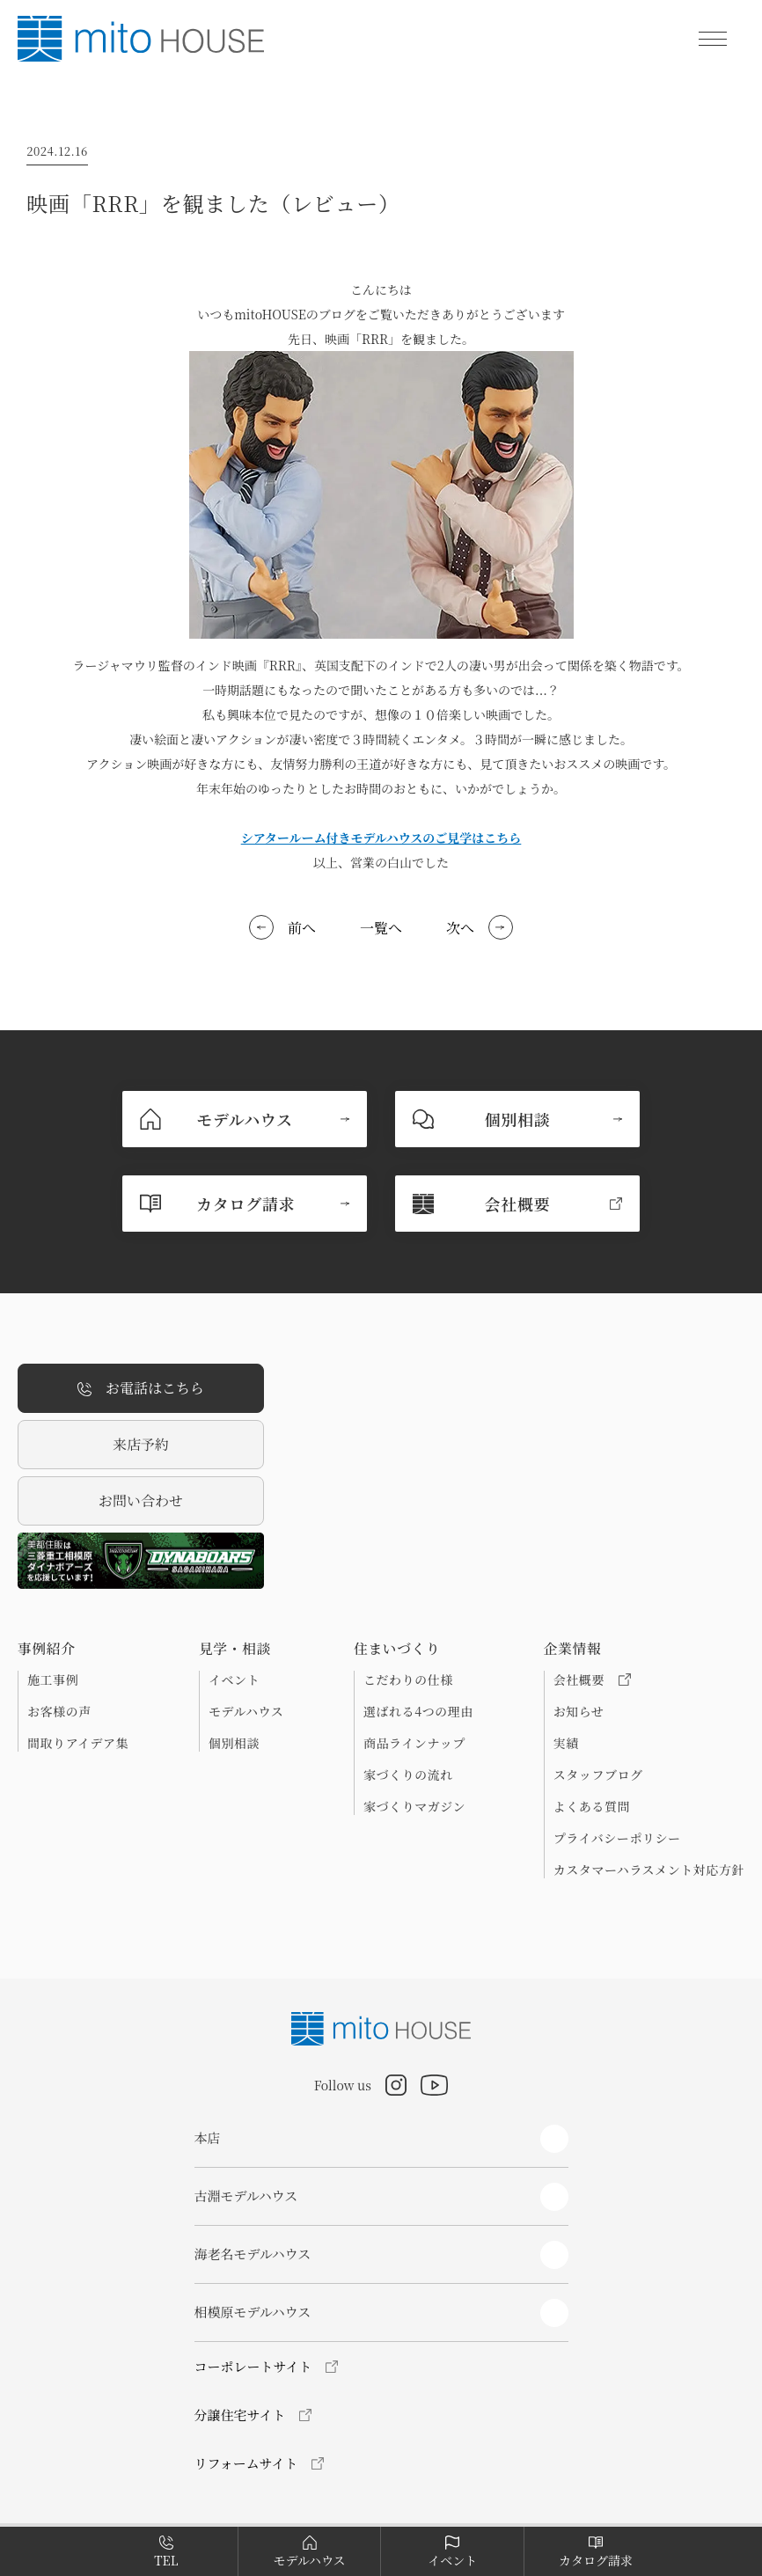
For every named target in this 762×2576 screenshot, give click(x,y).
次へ (460, 928)
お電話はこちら (140, 1389)
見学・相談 (235, 1649)
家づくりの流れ (408, 1774)
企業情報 (573, 1649)
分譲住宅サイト (240, 2414)
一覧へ (381, 928)
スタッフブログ (598, 1774)
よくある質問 (591, 1806)
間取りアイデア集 (77, 1743)
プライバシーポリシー (617, 1838)
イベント (234, 1679)
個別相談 (234, 1743)
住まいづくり (397, 1649)
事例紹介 (47, 1649)
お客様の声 (59, 1711)
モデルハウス (246, 1711)
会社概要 (592, 1679)
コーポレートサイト (253, 2366)
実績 (566, 1743)
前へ (302, 928)
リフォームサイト (246, 2463)
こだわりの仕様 (408, 1679)
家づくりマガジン (414, 1806)
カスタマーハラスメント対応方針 (648, 1869)
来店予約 (141, 1444)
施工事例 (52, 1679)
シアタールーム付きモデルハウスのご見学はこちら (381, 837)
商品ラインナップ (414, 1743)
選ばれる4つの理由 (418, 1711)
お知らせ (578, 1711)
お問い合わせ (141, 1500)
